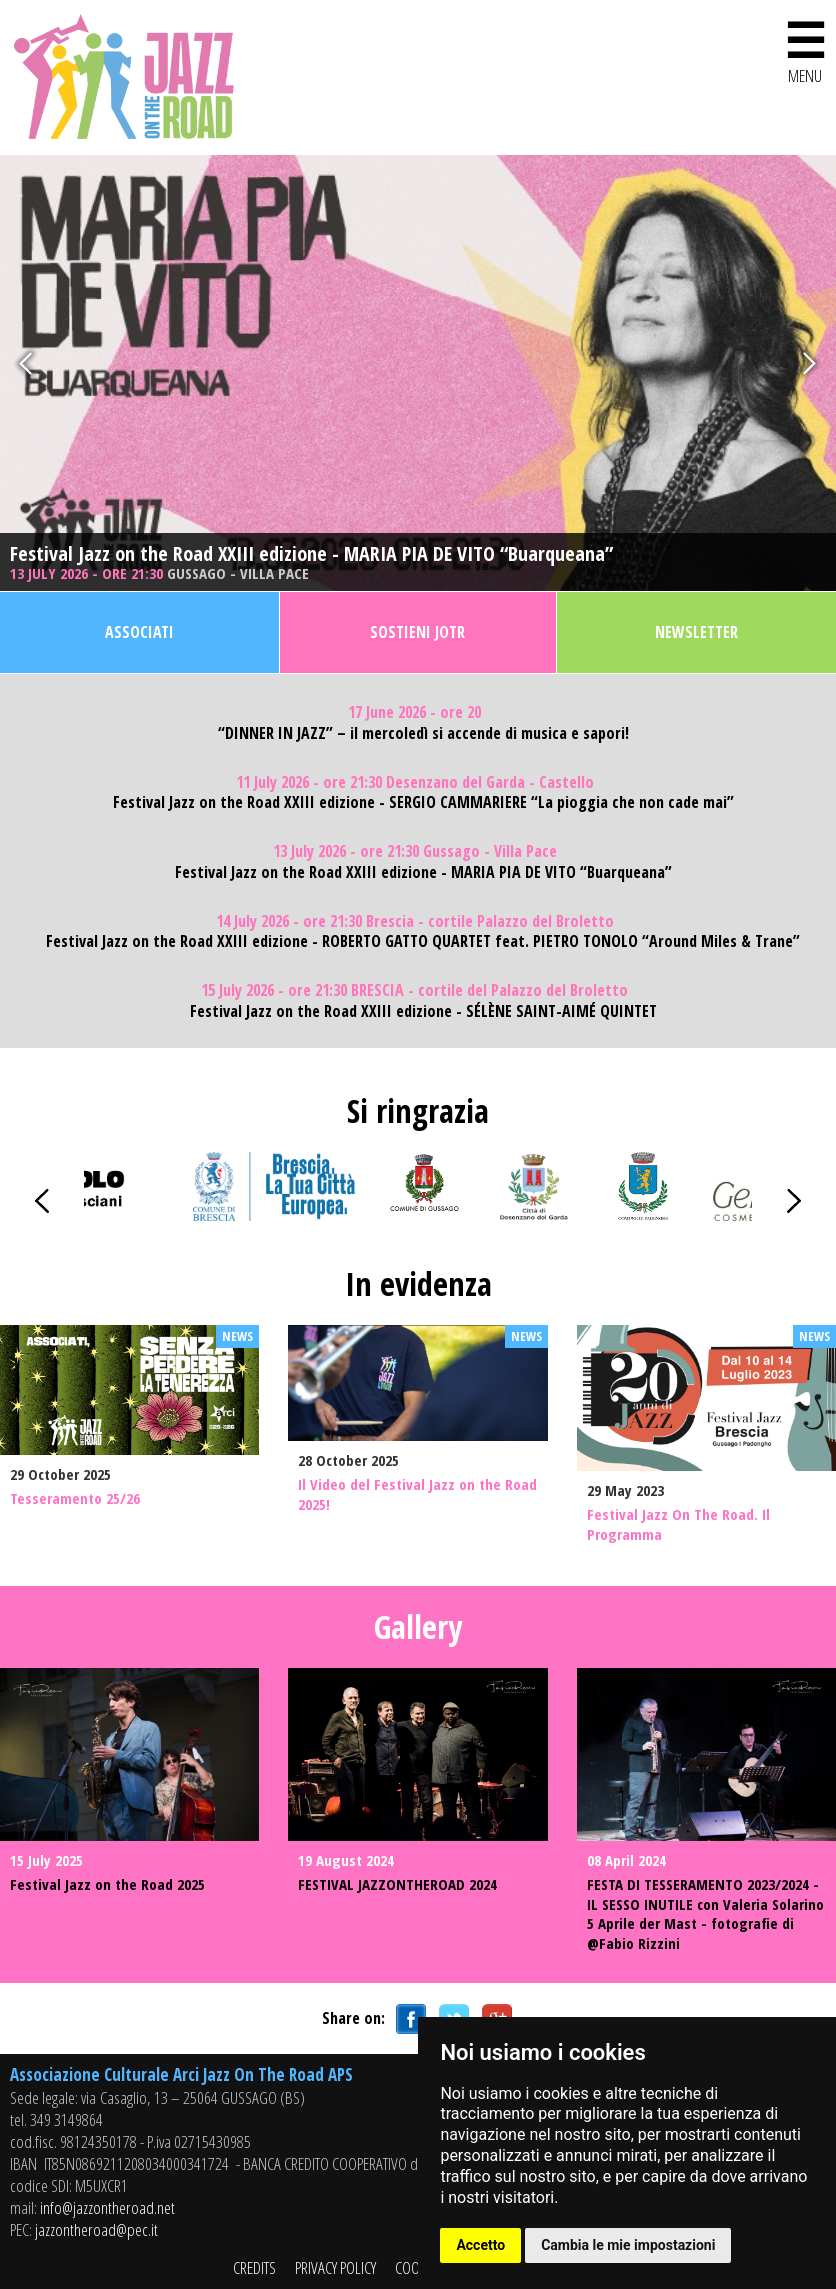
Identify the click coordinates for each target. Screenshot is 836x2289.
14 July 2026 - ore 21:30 (415, 921)
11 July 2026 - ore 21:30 (415, 782)
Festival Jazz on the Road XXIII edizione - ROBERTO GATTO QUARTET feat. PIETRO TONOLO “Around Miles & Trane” (423, 941)
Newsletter (696, 632)
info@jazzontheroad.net (107, 2207)
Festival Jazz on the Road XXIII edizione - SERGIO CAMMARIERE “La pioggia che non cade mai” (423, 802)
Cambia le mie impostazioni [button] (628, 2245)
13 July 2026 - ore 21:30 (159, 573)
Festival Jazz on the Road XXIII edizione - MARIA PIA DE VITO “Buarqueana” (311, 554)
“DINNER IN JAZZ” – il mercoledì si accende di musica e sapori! (423, 733)
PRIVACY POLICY (335, 2267)
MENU (805, 48)
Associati (139, 632)
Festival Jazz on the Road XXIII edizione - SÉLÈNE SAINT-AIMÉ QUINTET (423, 1011)
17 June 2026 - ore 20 (414, 712)
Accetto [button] (480, 2245)
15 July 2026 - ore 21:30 (414, 990)
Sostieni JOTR (417, 632)
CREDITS (254, 2267)
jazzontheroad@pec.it (96, 2229)
